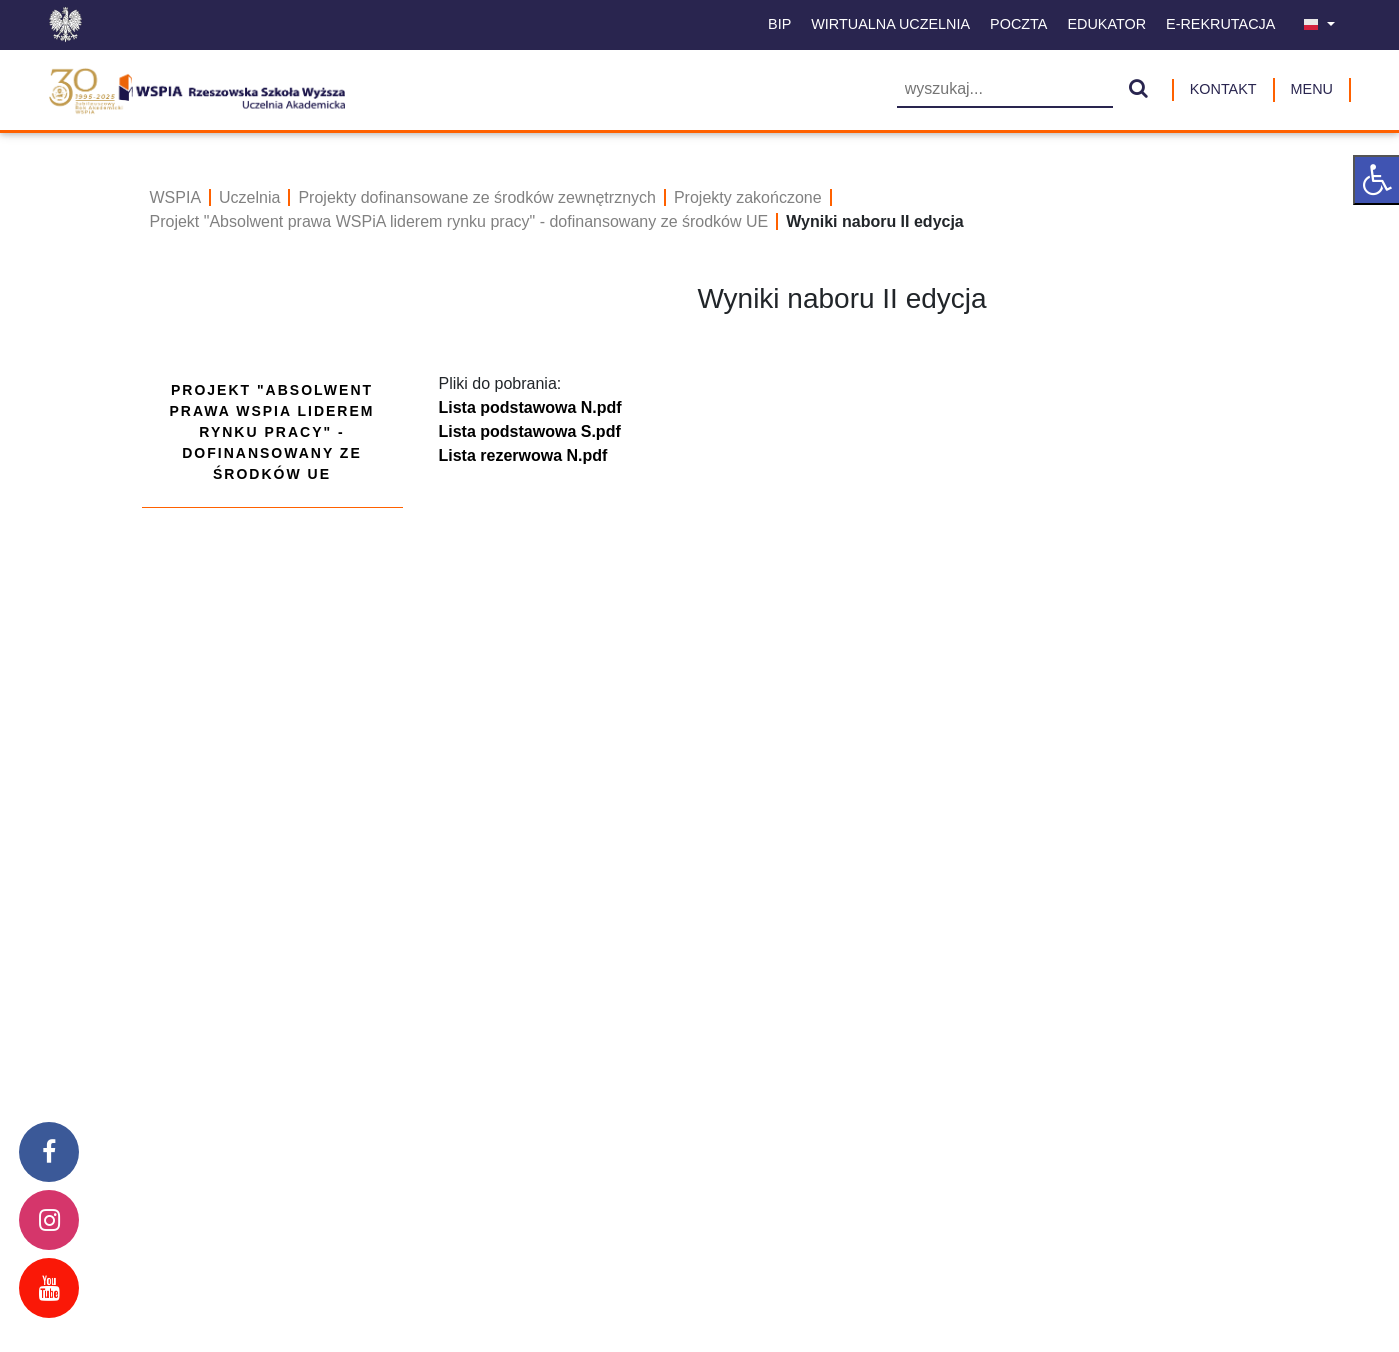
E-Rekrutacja (1220, 24)
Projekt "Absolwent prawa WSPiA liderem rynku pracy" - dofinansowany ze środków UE (459, 221)
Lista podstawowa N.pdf (530, 407)
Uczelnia (249, 197)
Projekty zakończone (748, 197)
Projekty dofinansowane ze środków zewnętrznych (477, 197)
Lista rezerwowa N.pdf (523, 455)
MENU (1312, 89)
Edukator (1106, 24)
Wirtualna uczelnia (890, 24)
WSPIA (176, 197)
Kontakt (1223, 89)
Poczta (1018, 24)
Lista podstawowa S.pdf (530, 431)
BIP (779, 24)
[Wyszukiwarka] (1005, 90)
